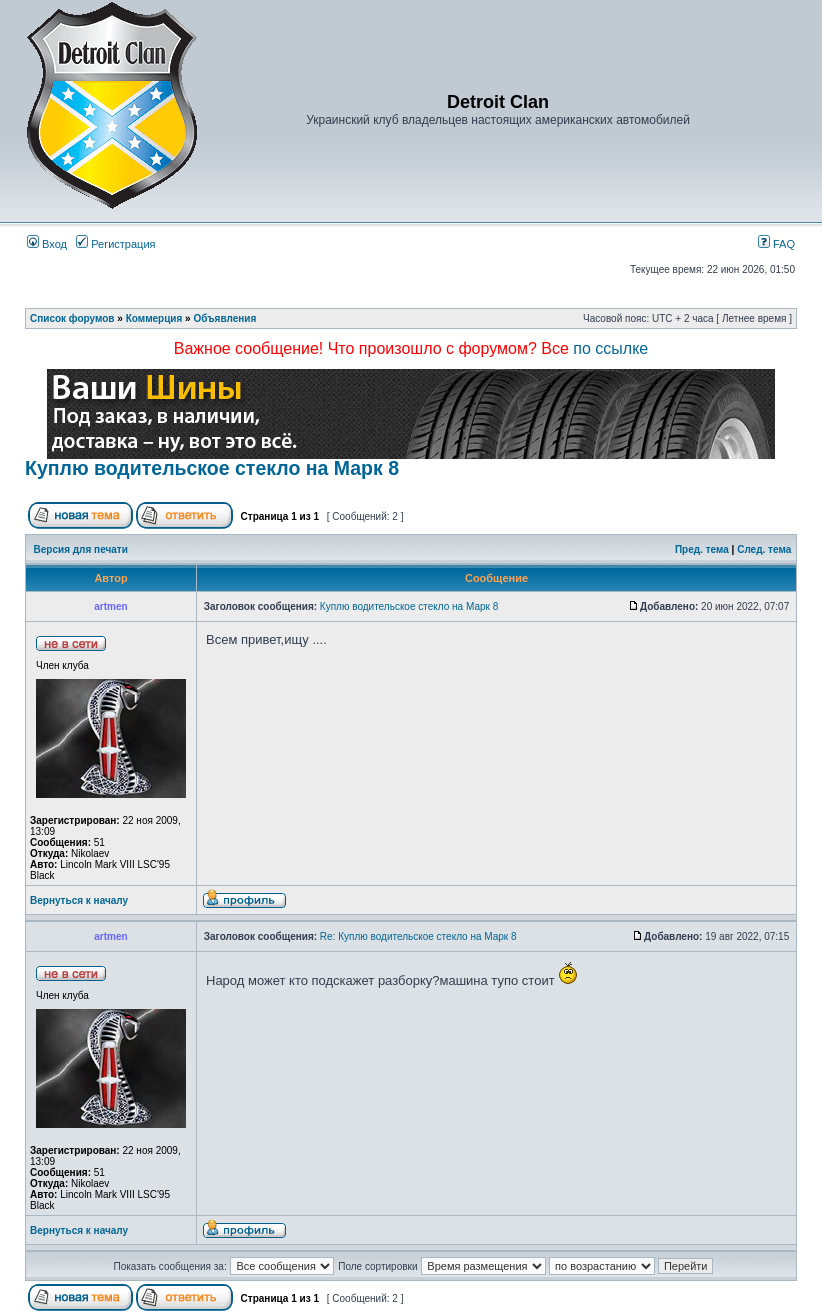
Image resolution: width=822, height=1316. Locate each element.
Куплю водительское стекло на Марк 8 (212, 468)
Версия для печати (81, 549)
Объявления (224, 318)
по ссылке (610, 348)
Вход (47, 244)
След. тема (764, 549)
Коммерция (154, 318)
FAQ (776, 244)
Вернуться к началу (79, 900)
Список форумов (72, 318)
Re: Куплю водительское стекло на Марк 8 (418, 936)
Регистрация (115, 244)
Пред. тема (702, 549)
